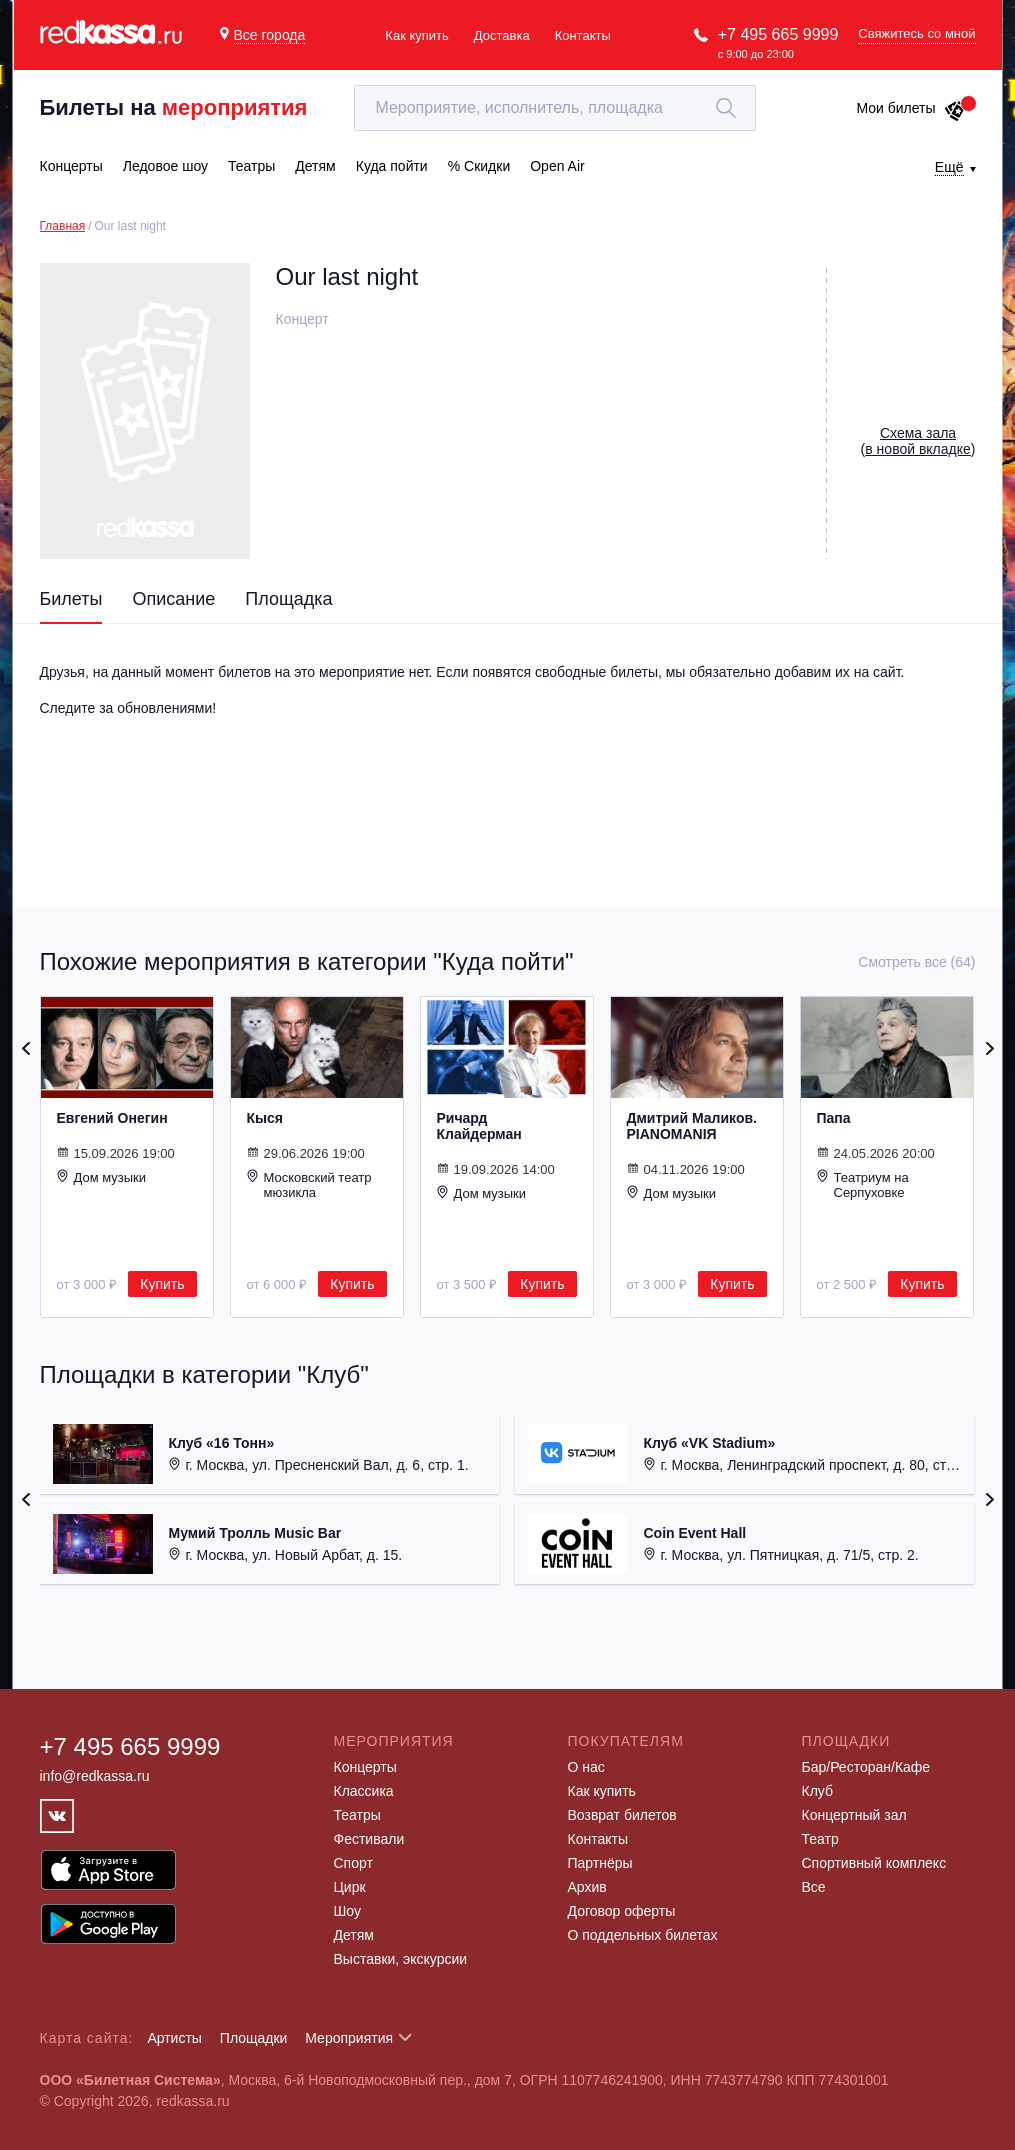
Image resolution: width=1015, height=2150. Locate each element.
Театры (357, 1815)
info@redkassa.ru (95, 1776)
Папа (834, 1118)
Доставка (502, 35)
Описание (173, 599)
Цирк (350, 1887)
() (918, 441)
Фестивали (369, 1839)
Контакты (583, 35)
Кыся (265, 1118)
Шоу (347, 1911)
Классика (364, 1791)
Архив (587, 1887)
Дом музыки (102, 1177)
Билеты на (174, 107)
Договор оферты (622, 1911)
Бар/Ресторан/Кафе (866, 1767)
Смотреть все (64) (916, 962)
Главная (63, 226)
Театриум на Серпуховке (863, 1184)
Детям (354, 1935)
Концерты (365, 1767)
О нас (586, 1767)
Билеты (71, 599)
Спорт (353, 1863)
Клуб (818, 1791)
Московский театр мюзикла (309, 1184)
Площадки (254, 2038)
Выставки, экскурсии (401, 1959)
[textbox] (555, 108)
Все (814, 1887)
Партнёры (600, 1863)
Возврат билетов (622, 1815)
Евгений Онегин (112, 1118)
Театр (820, 1839)
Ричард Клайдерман (479, 1126)
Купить (162, 1284)
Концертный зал (854, 1815)
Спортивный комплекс (874, 1863)
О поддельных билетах (643, 1935)
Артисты (174, 2038)
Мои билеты (910, 108)
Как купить (416, 35)
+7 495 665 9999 (778, 34)
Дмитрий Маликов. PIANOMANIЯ (692, 1126)
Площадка (288, 599)
